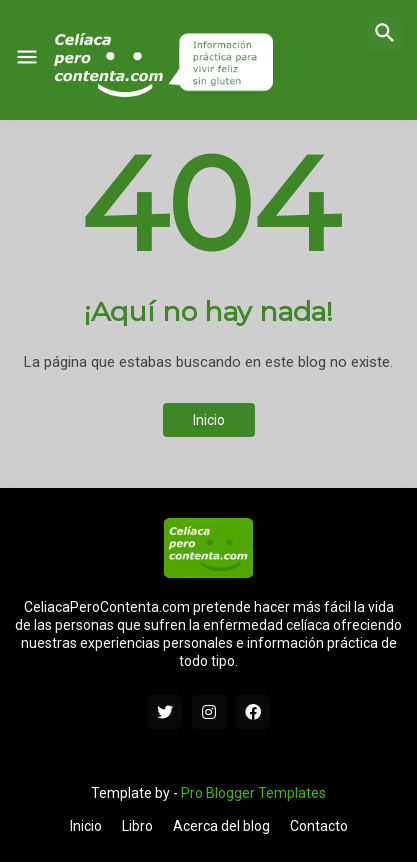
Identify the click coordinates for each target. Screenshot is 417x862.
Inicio (209, 420)
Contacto (319, 826)
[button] (27, 58)
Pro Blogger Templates (253, 793)
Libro (137, 826)
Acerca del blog (221, 826)
